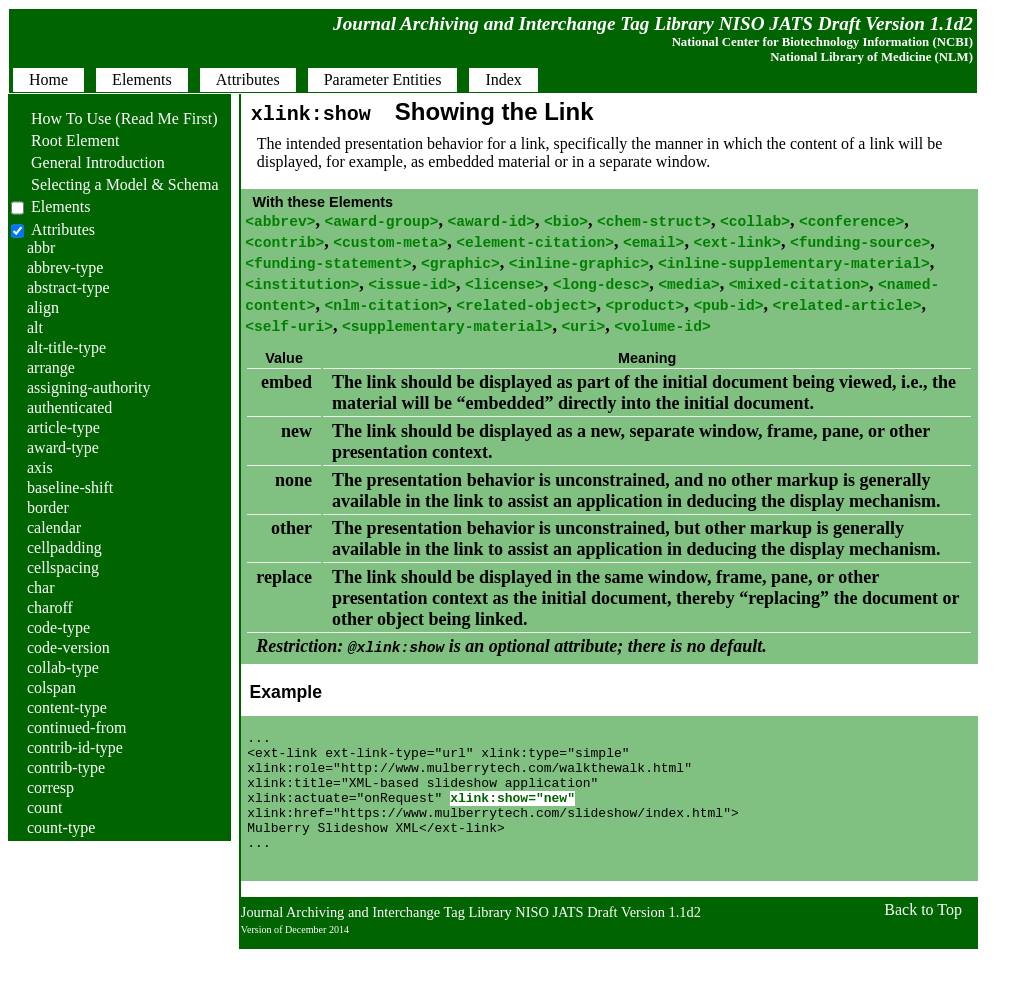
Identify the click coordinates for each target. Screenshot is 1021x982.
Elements (61, 206)
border (48, 507)
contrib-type (66, 767)
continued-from (77, 727)
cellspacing (63, 567)
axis (40, 467)
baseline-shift (70, 487)
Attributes (63, 229)
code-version (68, 647)
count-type (61, 827)
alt (35, 327)
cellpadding (64, 547)
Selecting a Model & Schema (115, 184)
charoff (50, 607)
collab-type (63, 667)
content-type (67, 707)
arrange (51, 367)
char (41, 587)
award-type (63, 447)
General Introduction (88, 162)
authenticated (69, 407)
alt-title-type (66, 347)
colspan (51, 687)
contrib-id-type (75, 747)
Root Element (65, 140)
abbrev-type (65, 267)
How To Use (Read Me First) (114, 118)
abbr (41, 247)
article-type (63, 427)
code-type (58, 627)
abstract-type (68, 287)
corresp (50, 787)
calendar (54, 527)
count (45, 807)
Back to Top (923, 942)
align (43, 307)
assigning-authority (89, 387)
